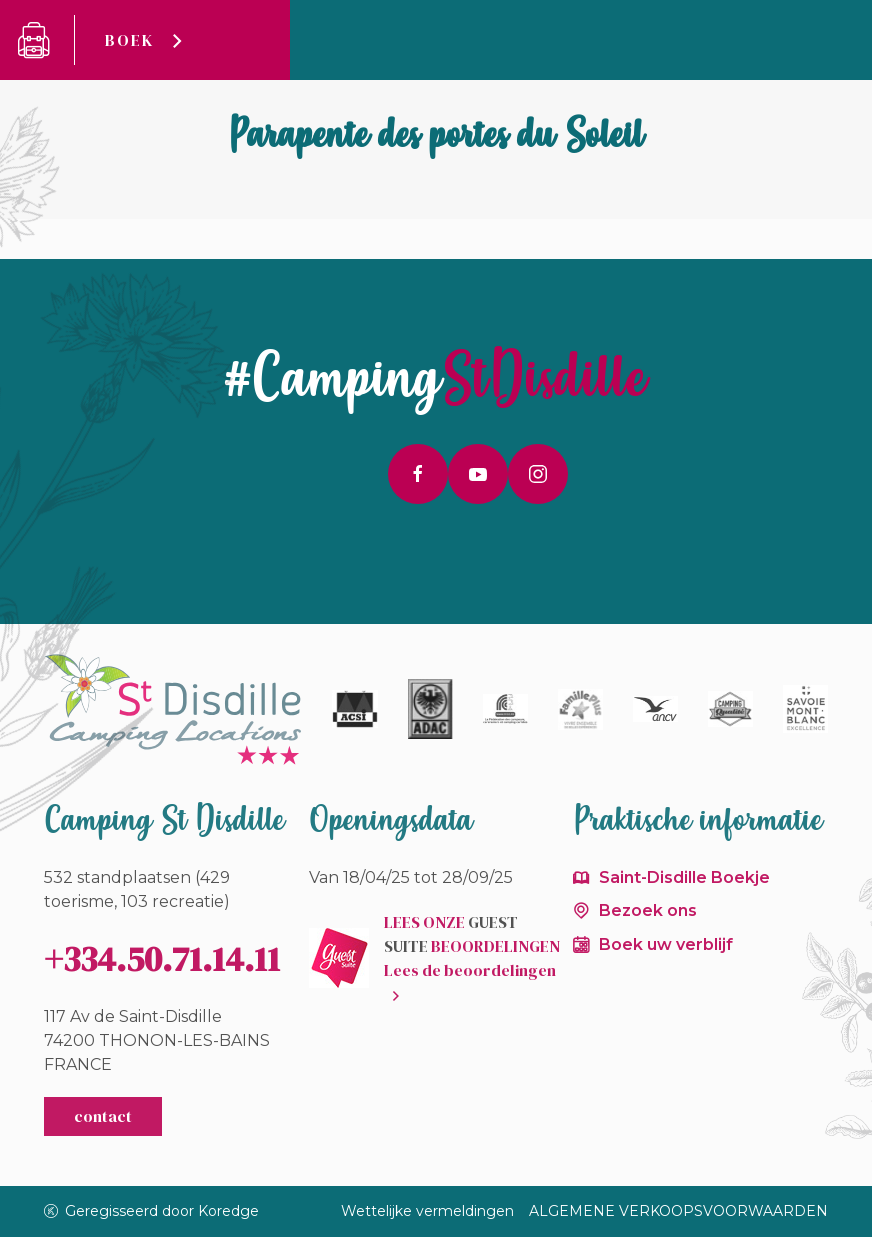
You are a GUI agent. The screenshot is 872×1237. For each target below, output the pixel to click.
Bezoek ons (648, 910)
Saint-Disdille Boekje (684, 877)
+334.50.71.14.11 (162, 959)
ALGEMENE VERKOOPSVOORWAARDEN (678, 1211)
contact (103, 1116)
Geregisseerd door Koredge (152, 1211)
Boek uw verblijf (666, 944)
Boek (129, 40)
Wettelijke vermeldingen (427, 1211)
